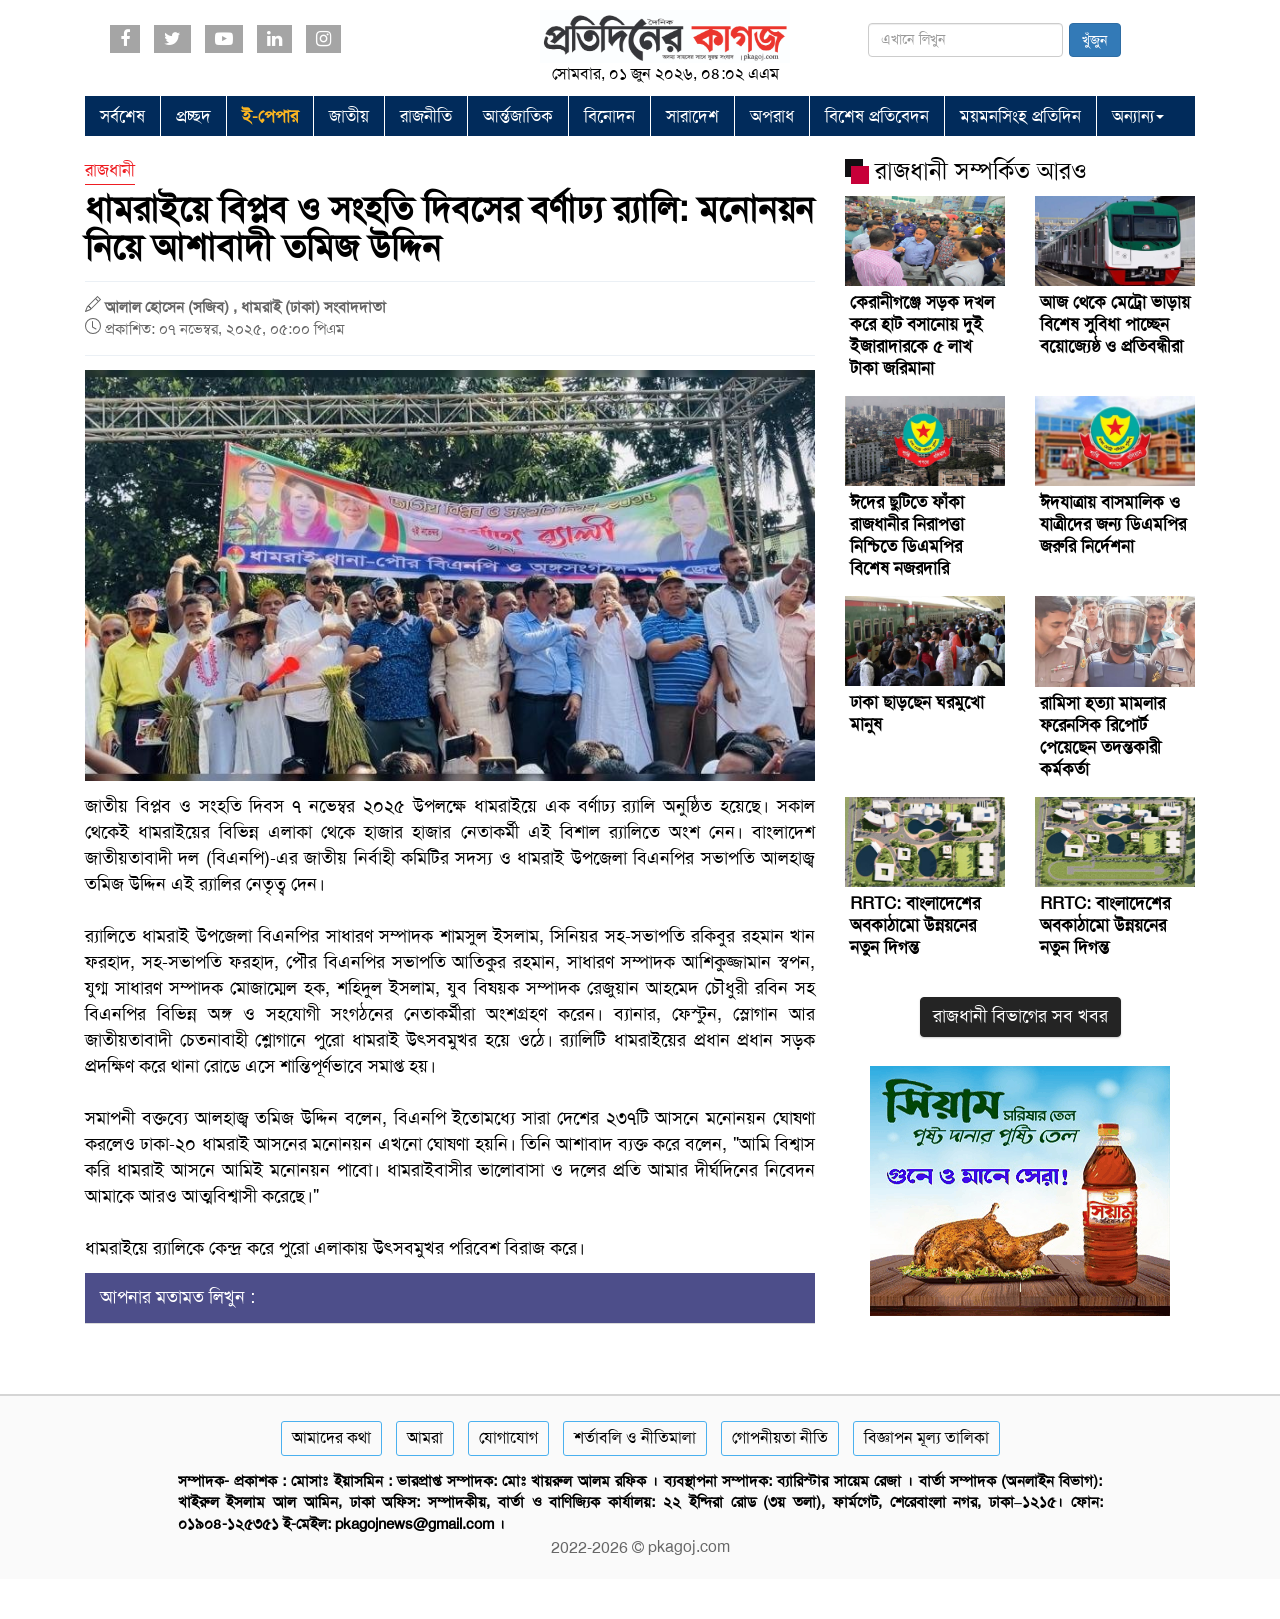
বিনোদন (609, 116)
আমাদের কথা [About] (331, 1437)
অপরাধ (772, 116)
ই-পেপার (270, 116)
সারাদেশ (692, 116)
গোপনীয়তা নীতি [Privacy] (780, 1437)
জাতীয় (349, 116)
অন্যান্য (1138, 116)
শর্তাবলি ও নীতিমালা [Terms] (635, 1437)
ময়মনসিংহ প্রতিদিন (1020, 116)
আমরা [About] (425, 1437)
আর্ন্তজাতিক (518, 116)
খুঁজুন (1095, 40)
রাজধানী (110, 170)
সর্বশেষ (122, 116)
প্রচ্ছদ (193, 116)
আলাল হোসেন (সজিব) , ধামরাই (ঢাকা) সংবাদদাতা (245, 307)
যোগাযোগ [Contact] (508, 1437)
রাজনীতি (426, 116)
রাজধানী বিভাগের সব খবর (1020, 1016)
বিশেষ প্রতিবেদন (877, 116)
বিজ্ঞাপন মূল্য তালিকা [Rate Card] (926, 1437)
